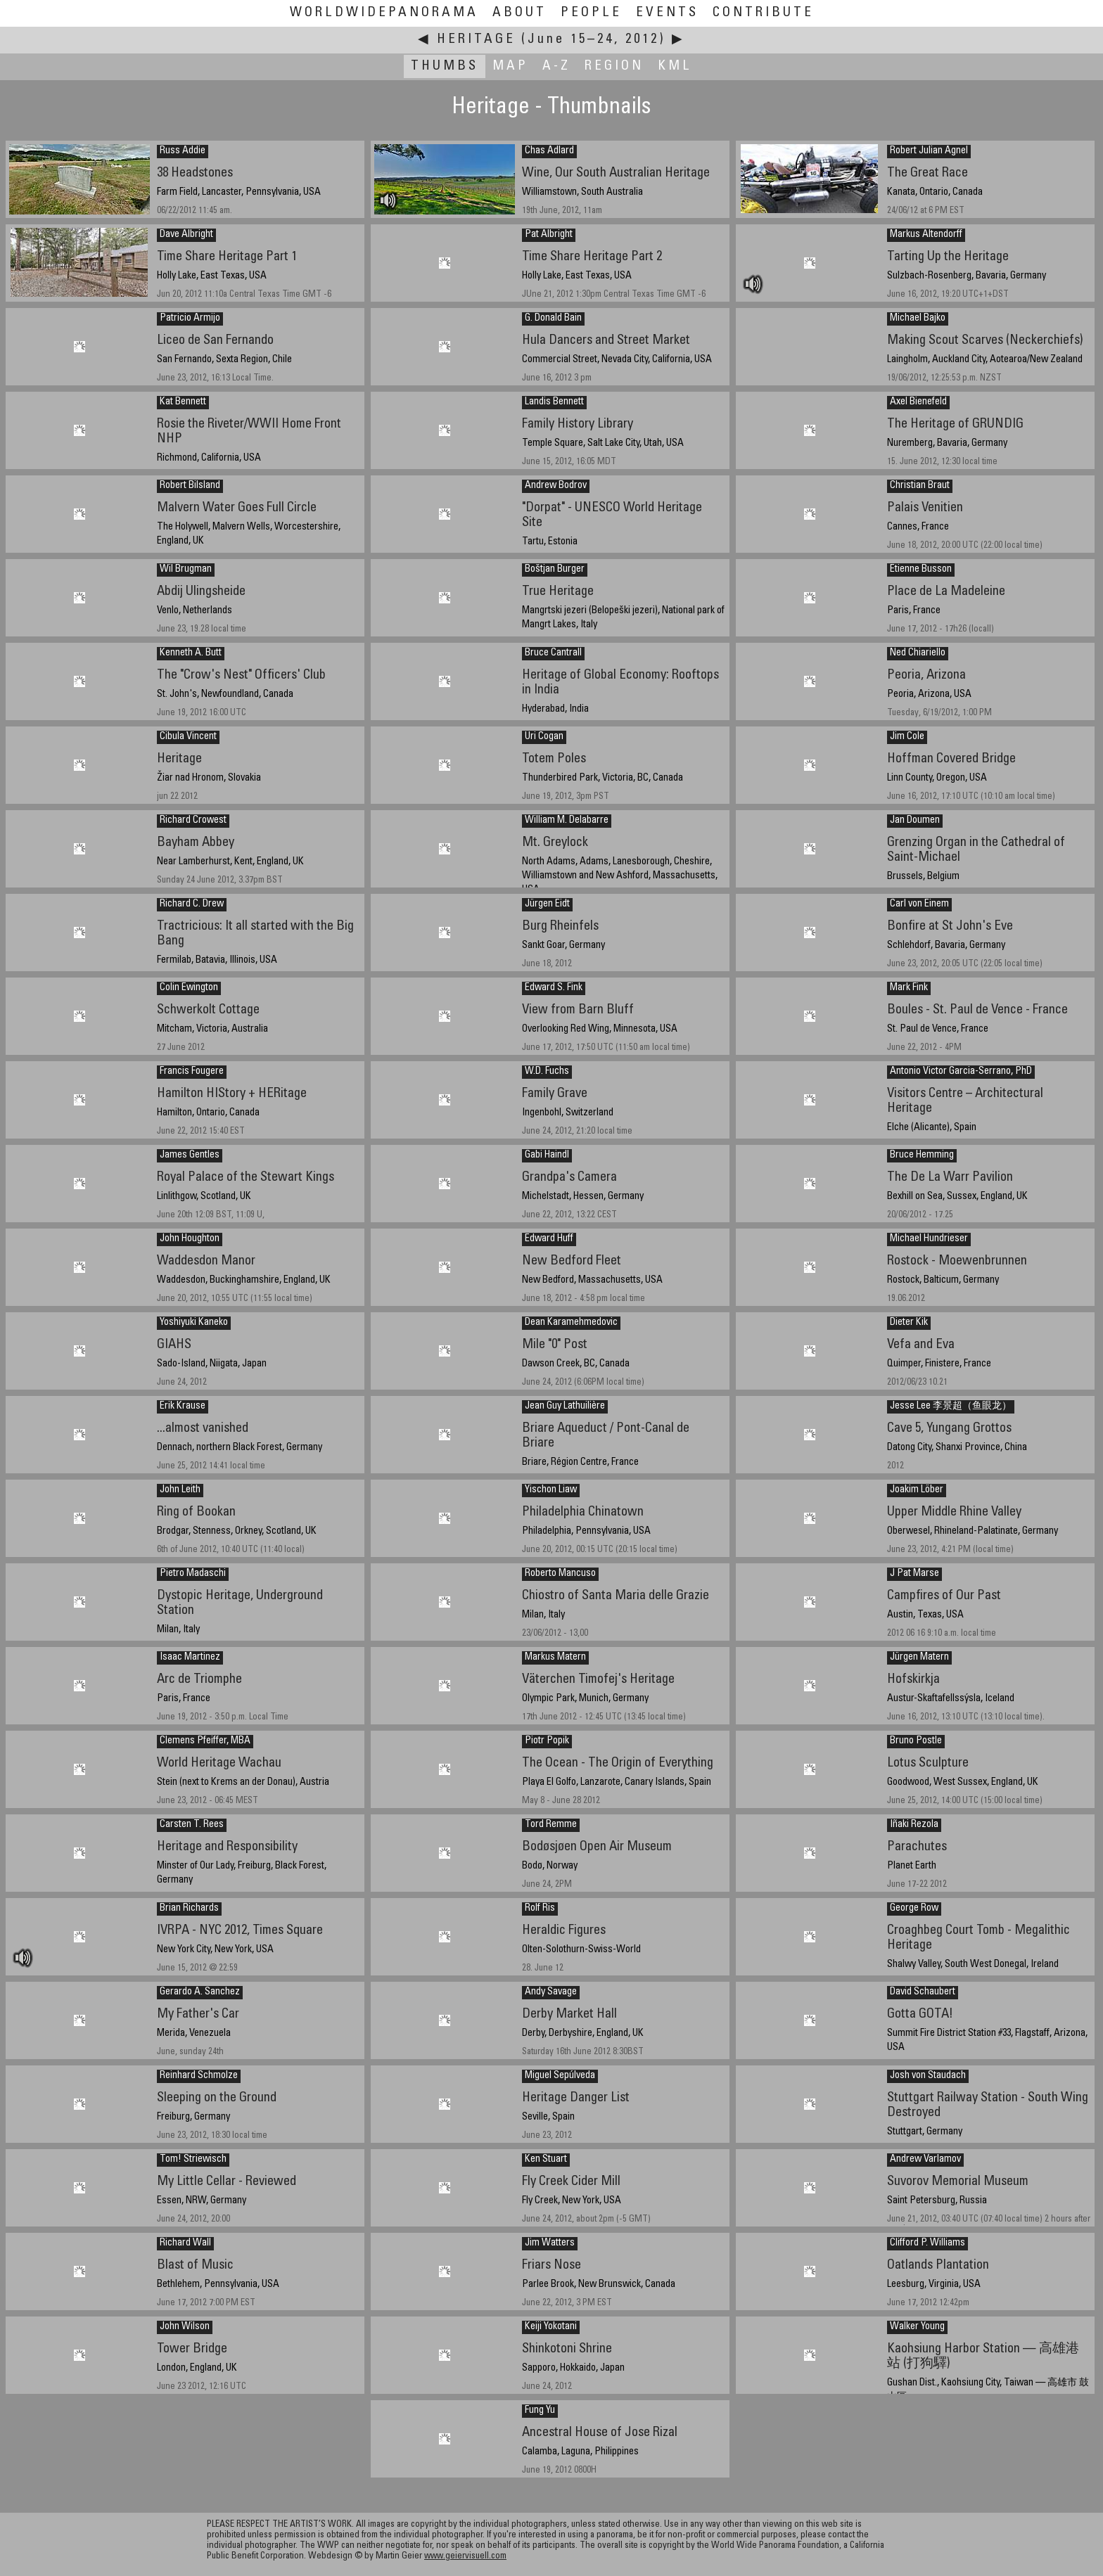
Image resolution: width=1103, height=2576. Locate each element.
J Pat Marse (914, 1574)
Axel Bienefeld (918, 402)
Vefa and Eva (921, 1345)
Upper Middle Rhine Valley (954, 1512)
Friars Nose (551, 2265)
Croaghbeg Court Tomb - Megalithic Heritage (978, 1938)
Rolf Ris (540, 1909)
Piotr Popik (547, 1741)
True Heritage (558, 591)
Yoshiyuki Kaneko (194, 1323)
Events (667, 13)
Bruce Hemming (922, 1155)
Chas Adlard (549, 151)
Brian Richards (189, 1909)
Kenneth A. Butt (191, 653)
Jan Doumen (915, 821)
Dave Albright (186, 235)
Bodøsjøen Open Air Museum (597, 1847)
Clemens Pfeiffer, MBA (205, 1741)
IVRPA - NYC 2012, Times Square (240, 1930)
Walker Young (917, 2327)
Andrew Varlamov (925, 2160)
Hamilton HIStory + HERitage (232, 1094)
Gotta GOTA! (920, 2014)
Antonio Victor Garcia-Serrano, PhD (961, 1072)
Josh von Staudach (928, 2076)
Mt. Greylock (555, 843)
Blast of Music (195, 2265)
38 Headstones (195, 173)
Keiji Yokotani (551, 2327)
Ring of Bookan (196, 1512)
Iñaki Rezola (914, 1825)
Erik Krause (182, 1406)
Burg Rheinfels (560, 926)
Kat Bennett (183, 402)
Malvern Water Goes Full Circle (237, 508)
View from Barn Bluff (578, 1010)
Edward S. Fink (553, 988)
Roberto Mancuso (560, 1574)
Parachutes (917, 1847)
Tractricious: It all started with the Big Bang (255, 934)
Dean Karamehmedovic (571, 1323)
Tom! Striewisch (193, 2160)
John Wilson (185, 2327)
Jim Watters (550, 2243)
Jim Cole (907, 737)
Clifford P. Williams (927, 2243)
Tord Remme (551, 1825)
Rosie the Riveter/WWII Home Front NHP (249, 432)
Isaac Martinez (190, 1657)
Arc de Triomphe (199, 1679)
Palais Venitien (925, 508)
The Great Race (927, 173)
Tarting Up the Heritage (948, 257)
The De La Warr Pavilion (950, 1177)
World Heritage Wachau (219, 1763)
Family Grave (554, 1094)
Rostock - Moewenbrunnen (957, 1261)
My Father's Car (198, 2014)
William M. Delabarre (566, 821)
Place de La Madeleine (946, 591)
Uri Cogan (544, 737)
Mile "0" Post (554, 1345)
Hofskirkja (913, 1679)
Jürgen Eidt (547, 904)
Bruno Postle (916, 1741)
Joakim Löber (916, 1490)
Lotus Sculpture (928, 1763)
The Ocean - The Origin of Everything (617, 1763)
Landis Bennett (554, 402)
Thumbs (444, 66)
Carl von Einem (919, 904)
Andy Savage (551, 1992)
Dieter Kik (909, 1323)
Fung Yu (540, 2411)
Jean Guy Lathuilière (565, 1406)
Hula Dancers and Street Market (606, 340)
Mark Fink (909, 988)
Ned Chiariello (917, 653)
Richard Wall (185, 2243)
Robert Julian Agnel (929, 151)
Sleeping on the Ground (216, 2098)
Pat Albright (549, 235)
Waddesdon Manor (206, 1261)
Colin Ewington (189, 988)
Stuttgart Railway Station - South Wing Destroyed (987, 2105)
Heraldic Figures (564, 1930)
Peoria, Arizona (926, 675)
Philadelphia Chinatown (583, 1512)
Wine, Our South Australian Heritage (616, 173)
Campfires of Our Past (944, 1596)
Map (510, 66)
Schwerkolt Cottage (208, 1010)
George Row (914, 1909)
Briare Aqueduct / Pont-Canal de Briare (605, 1436)
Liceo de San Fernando (215, 340)
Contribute (763, 13)
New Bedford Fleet (571, 1261)
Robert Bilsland (190, 486)
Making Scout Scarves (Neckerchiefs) (985, 340)
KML (675, 66)
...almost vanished (202, 1428)
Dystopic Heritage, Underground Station (240, 1603)
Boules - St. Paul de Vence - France (977, 1010)
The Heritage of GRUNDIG (955, 424)
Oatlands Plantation (938, 2265)
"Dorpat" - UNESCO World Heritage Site (612, 515)
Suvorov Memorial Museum (957, 2182)
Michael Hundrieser (929, 1239)
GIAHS (174, 1345)
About (519, 13)
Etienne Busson (921, 570)
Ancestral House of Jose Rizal (599, 2433)
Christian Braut (920, 486)
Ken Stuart (546, 2160)
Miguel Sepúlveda (560, 2076)
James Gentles (189, 1155)
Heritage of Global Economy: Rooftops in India (620, 683)
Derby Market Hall (569, 2014)
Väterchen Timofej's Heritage (598, 1679)
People (591, 13)
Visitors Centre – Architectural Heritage (965, 1101)
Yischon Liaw (551, 1490)
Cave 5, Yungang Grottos (949, 1428)
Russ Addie (182, 151)
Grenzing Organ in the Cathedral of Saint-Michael (976, 850)
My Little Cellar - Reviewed (226, 2182)
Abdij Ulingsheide (201, 591)
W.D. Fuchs (547, 1072)
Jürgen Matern (919, 1657)
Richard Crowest (193, 821)
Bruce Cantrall (553, 653)
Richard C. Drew (192, 904)
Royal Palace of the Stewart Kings (245, 1177)
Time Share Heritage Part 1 (227, 257)
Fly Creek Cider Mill (571, 2182)
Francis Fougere (192, 1072)
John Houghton (189, 1239)
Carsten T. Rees (192, 1825)
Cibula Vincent (188, 737)
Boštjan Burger (555, 570)
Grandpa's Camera (569, 1177)
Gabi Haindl (547, 1155)
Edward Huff (549, 1239)
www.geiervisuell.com (465, 2556)
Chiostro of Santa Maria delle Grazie (615, 1596)
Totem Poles (554, 759)
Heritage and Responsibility (227, 1847)
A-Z (556, 66)
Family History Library (577, 424)
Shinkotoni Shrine (567, 2349)
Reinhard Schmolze (199, 2076)
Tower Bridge (192, 2349)
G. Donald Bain (553, 318)
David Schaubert (922, 1992)
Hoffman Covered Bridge (951, 759)
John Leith (180, 1490)
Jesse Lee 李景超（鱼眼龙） (951, 1406)
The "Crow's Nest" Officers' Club (241, 675)
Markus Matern (555, 1657)
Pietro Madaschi (193, 1574)
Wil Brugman (186, 570)
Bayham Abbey (195, 843)
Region (614, 66)
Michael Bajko (917, 318)
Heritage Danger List (576, 2098)
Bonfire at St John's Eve (950, 926)
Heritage (476, 39)
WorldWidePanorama (384, 13)
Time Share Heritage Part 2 (592, 257)
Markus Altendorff (926, 235)
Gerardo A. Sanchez (200, 1992)
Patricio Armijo (190, 318)
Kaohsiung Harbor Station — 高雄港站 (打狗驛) (983, 2357)
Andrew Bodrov (556, 486)
